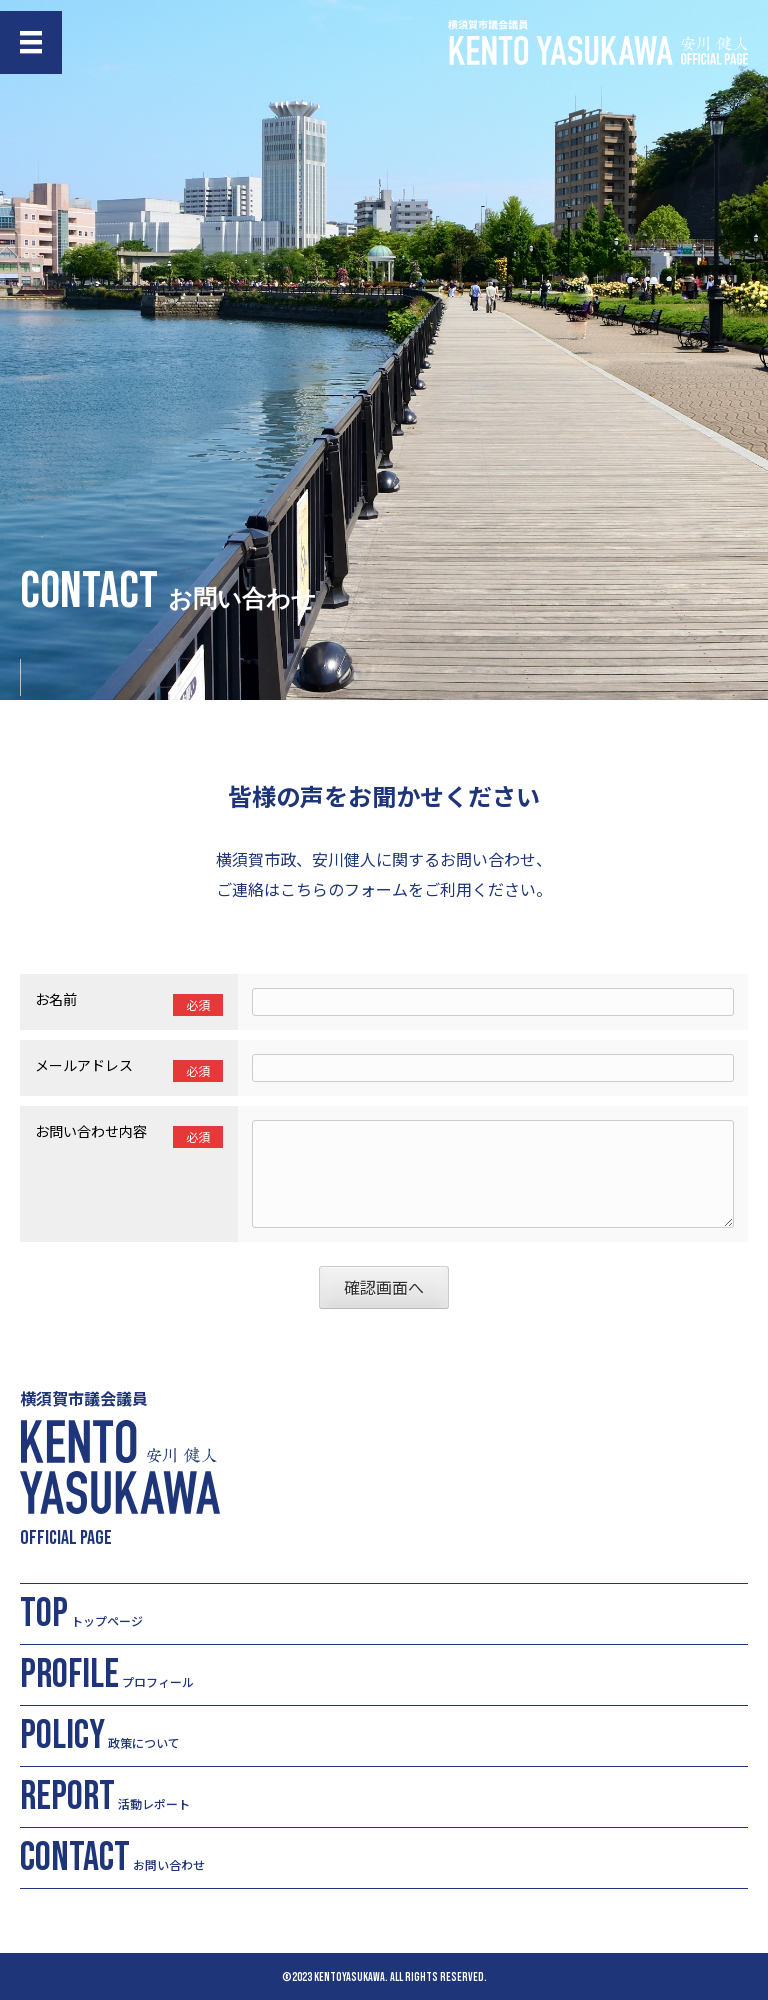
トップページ (81, 1614)
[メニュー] (31, 42)
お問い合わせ (112, 1858)
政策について (100, 1736)
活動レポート (105, 1797)
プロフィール (107, 1675)
